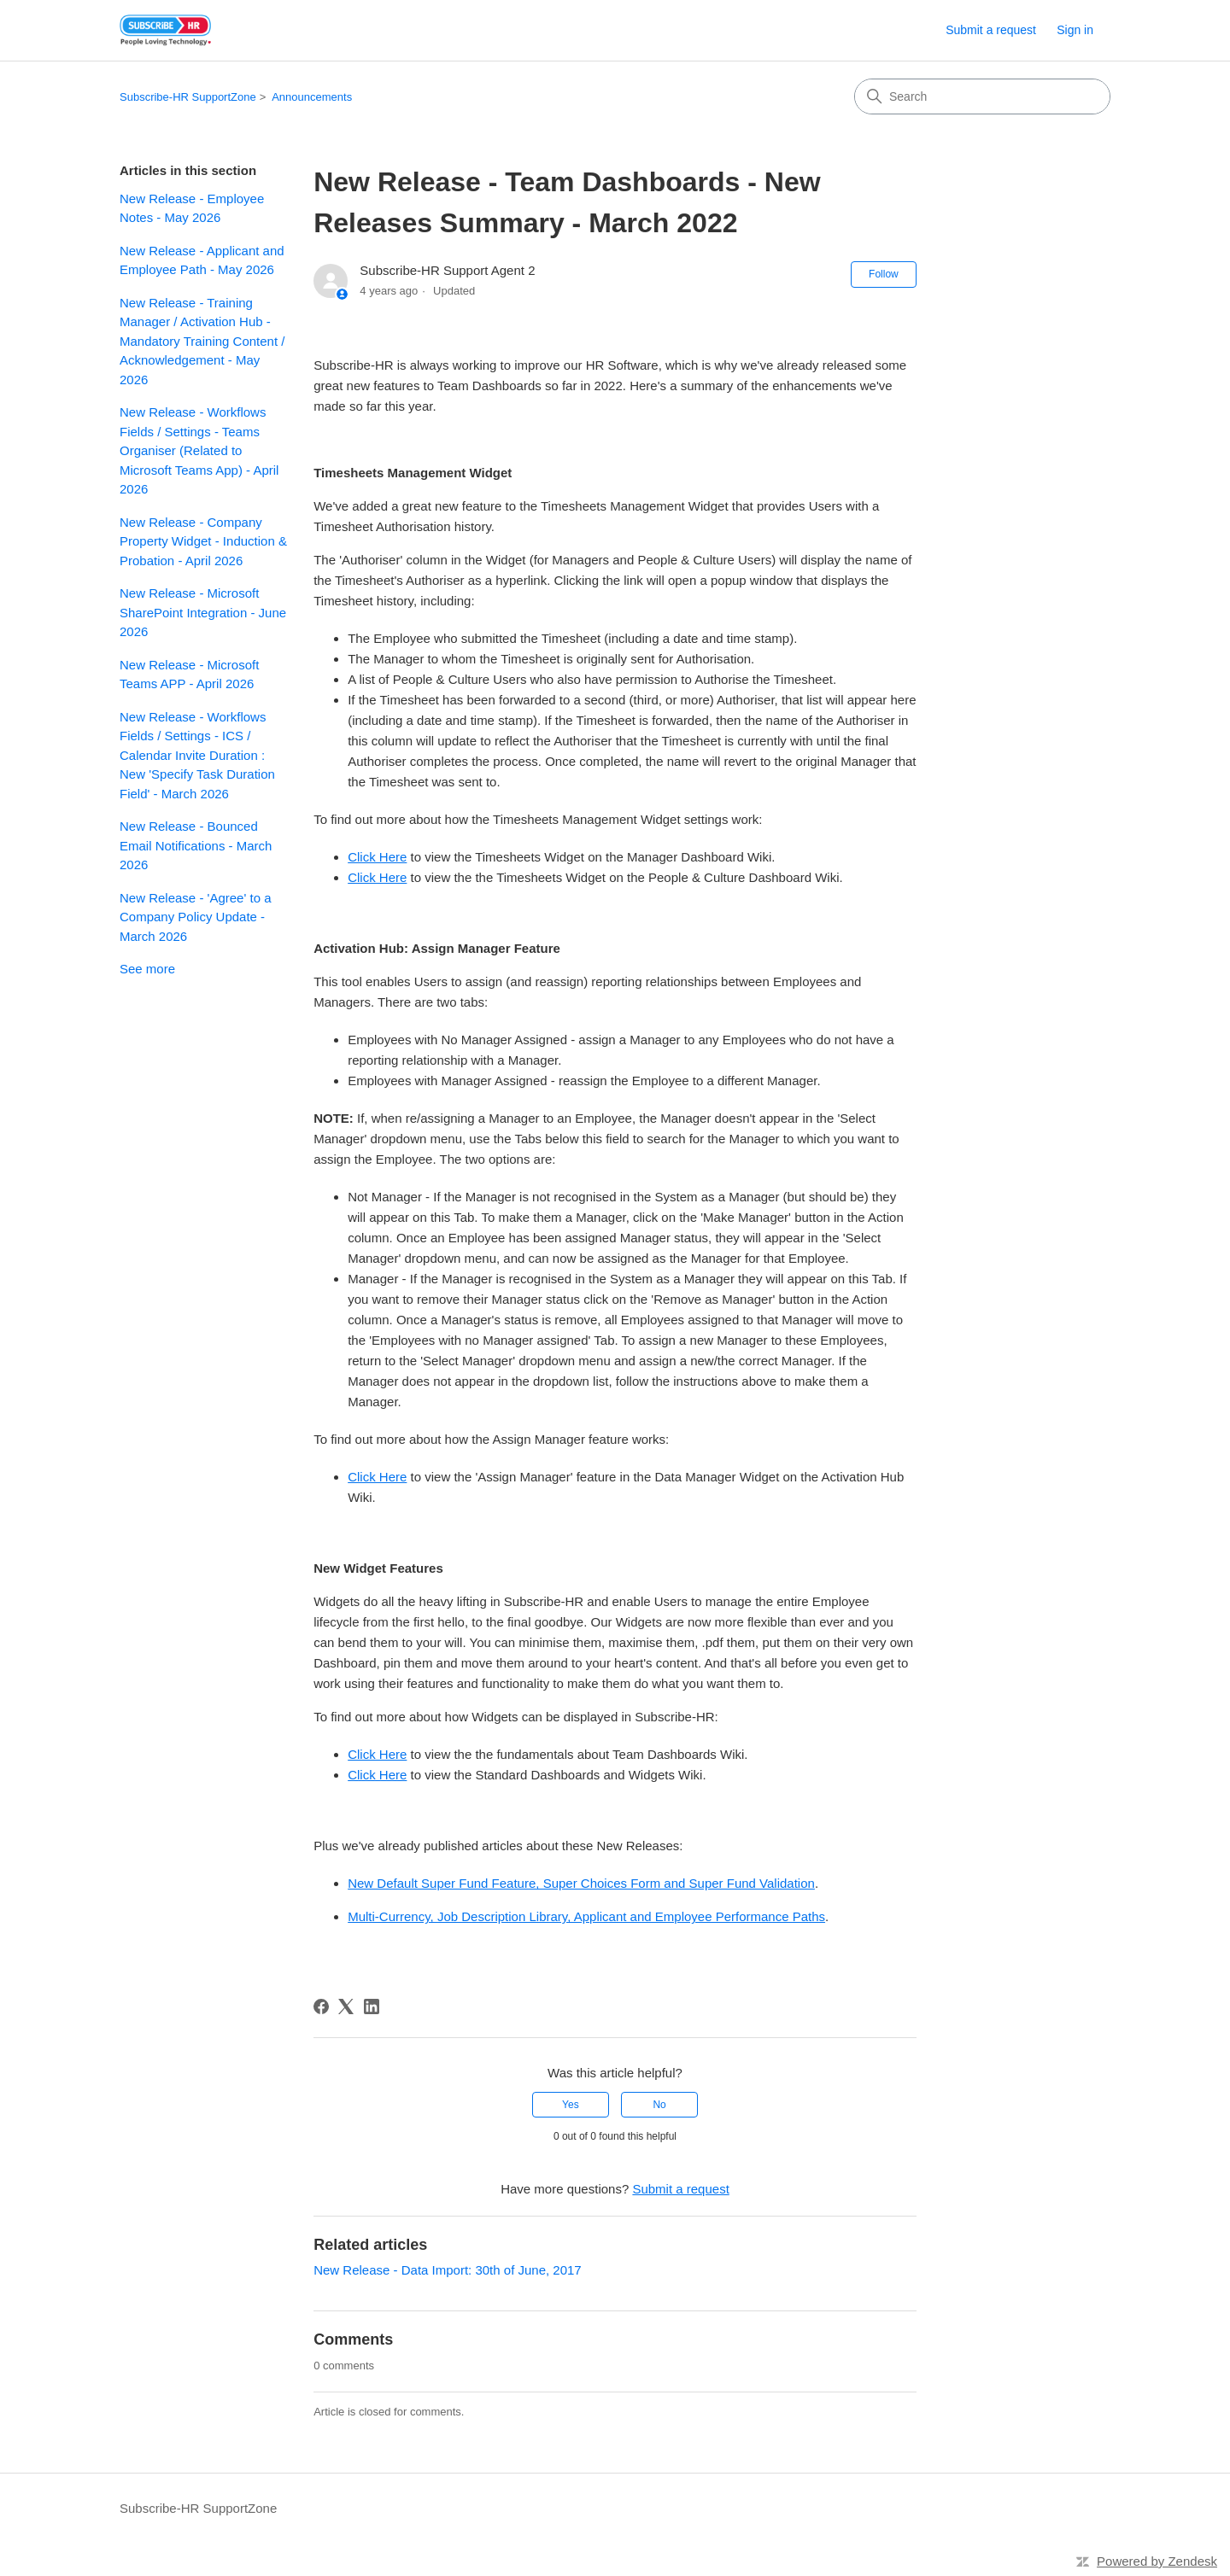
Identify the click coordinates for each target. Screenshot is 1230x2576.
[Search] (982, 96)
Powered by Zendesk (1157, 2561)
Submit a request (991, 30)
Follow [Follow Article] (884, 274)
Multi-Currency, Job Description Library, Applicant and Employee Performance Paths (586, 1916)
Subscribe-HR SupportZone (188, 97)
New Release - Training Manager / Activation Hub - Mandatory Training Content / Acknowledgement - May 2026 (202, 341)
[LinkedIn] (371, 2006)
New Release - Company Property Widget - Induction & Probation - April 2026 (203, 541)
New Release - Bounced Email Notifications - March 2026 (196, 845)
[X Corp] (346, 2006)
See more (147, 968)
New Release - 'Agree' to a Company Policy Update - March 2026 (195, 917)
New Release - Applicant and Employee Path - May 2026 (202, 260)
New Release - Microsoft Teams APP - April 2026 (189, 674)
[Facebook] (321, 2006)
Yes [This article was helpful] (570, 2105)
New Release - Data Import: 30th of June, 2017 (447, 2270)
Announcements (312, 97)
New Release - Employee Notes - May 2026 (192, 208)
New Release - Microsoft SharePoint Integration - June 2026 (203, 612)
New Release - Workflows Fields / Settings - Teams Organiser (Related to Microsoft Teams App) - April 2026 (199, 450)
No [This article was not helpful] (659, 2105)
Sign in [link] (1075, 30)
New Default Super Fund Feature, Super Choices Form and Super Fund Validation (581, 1883)
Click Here (377, 857)
